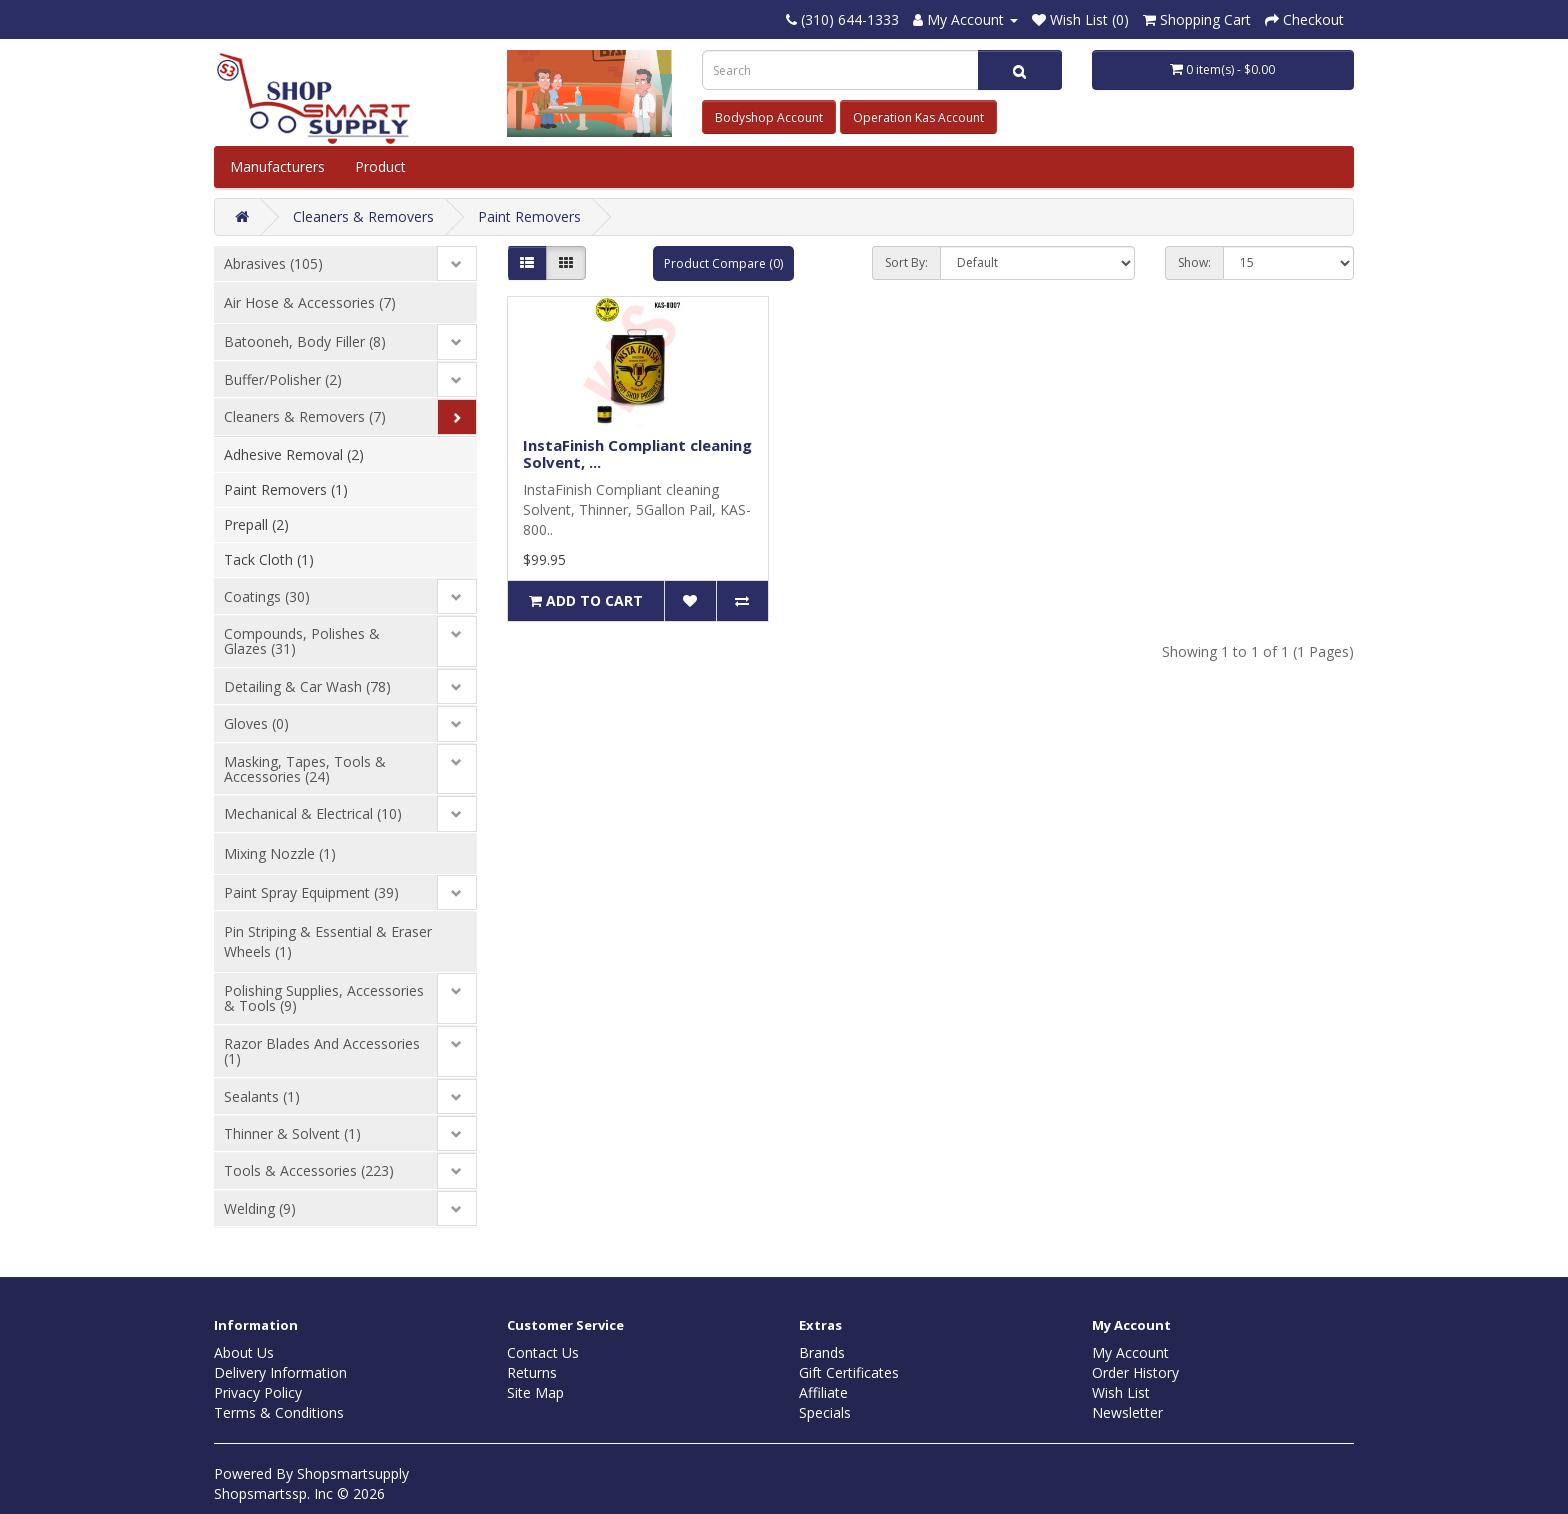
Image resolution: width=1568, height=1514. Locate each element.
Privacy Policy (258, 1392)
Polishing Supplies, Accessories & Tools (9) (324, 998)
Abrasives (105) (273, 263)
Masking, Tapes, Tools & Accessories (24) (305, 769)
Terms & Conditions (279, 1412)
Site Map (535, 1392)
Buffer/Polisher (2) (283, 379)
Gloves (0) (256, 723)
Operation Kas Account (918, 117)
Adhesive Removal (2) (294, 454)
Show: (1194, 262)
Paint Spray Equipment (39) (311, 892)
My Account (1130, 1352)
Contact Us (543, 1352)
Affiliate (823, 1392)
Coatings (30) (267, 596)
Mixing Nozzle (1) (280, 853)
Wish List (1121, 1392)
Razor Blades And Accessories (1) (322, 1051)
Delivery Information (280, 1372)
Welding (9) (260, 1208)
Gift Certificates (849, 1372)
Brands (822, 1352)
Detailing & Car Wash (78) (307, 686)
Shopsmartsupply (353, 1473)
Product (382, 166)
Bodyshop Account (769, 117)
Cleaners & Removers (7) (305, 416)
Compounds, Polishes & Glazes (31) (302, 641)
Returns (532, 1372)
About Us (244, 1352)
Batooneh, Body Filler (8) (305, 341)
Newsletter (1127, 1412)
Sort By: (906, 262)
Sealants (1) (262, 1096)
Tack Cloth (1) (269, 559)
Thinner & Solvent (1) (292, 1133)
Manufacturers (277, 166)
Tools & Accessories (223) (309, 1170)
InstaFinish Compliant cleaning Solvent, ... (637, 453)
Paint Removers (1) (286, 489)
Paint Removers (529, 216)
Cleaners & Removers (363, 216)
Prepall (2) (256, 524)
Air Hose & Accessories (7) (310, 302)
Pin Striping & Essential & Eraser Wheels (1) (328, 941)
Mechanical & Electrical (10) (313, 813)
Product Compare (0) (723, 263)
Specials (825, 1412)
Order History (1135, 1372)
